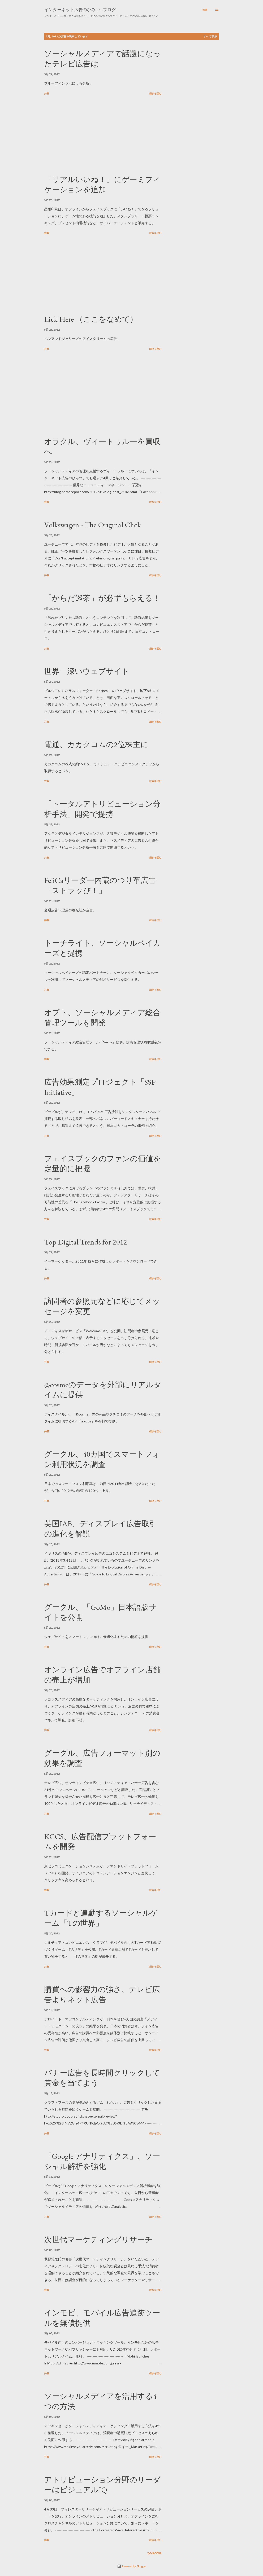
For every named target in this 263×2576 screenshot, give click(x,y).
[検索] (204, 10)
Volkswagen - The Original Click (92, 525)
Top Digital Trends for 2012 (85, 1242)
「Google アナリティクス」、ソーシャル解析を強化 (102, 2161)
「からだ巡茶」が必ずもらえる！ (102, 598)
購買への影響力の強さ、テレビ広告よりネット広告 (102, 1994)
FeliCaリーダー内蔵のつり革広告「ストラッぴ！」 (100, 885)
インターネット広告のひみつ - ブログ (80, 9)
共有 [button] (46, 93)
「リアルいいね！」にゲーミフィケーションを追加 (102, 184)
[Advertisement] (102, 135)
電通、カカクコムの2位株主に (96, 744)
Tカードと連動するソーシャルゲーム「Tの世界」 (101, 1918)
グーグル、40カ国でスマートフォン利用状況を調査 (102, 1459)
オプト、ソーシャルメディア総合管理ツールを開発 (102, 1017)
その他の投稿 (154, 2553)
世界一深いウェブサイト (86, 671)
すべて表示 (210, 36)
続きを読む (155, 93)
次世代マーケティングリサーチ (98, 2239)
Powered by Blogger (131, 2566)
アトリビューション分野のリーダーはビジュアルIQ (102, 2485)
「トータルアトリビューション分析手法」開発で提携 (102, 809)
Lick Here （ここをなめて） (90, 319)
